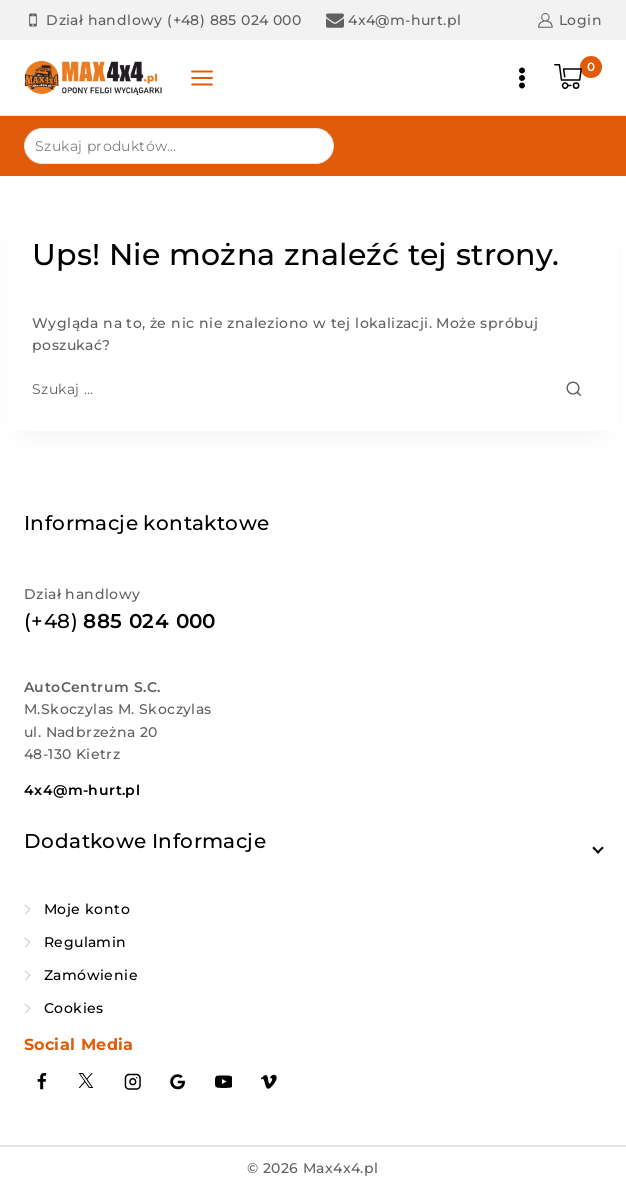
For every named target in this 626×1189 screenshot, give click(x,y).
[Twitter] (87, 1082)
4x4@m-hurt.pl (82, 790)
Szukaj (306, 144)
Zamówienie (91, 975)
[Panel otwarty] (202, 78)
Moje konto (87, 909)
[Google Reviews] (178, 1082)
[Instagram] (132, 1082)
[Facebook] (41, 1082)
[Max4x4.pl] (94, 78)
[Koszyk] (578, 78)
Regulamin (85, 942)
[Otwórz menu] (522, 78)
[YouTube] (223, 1082)
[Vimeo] (269, 1082)
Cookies (74, 1008)
